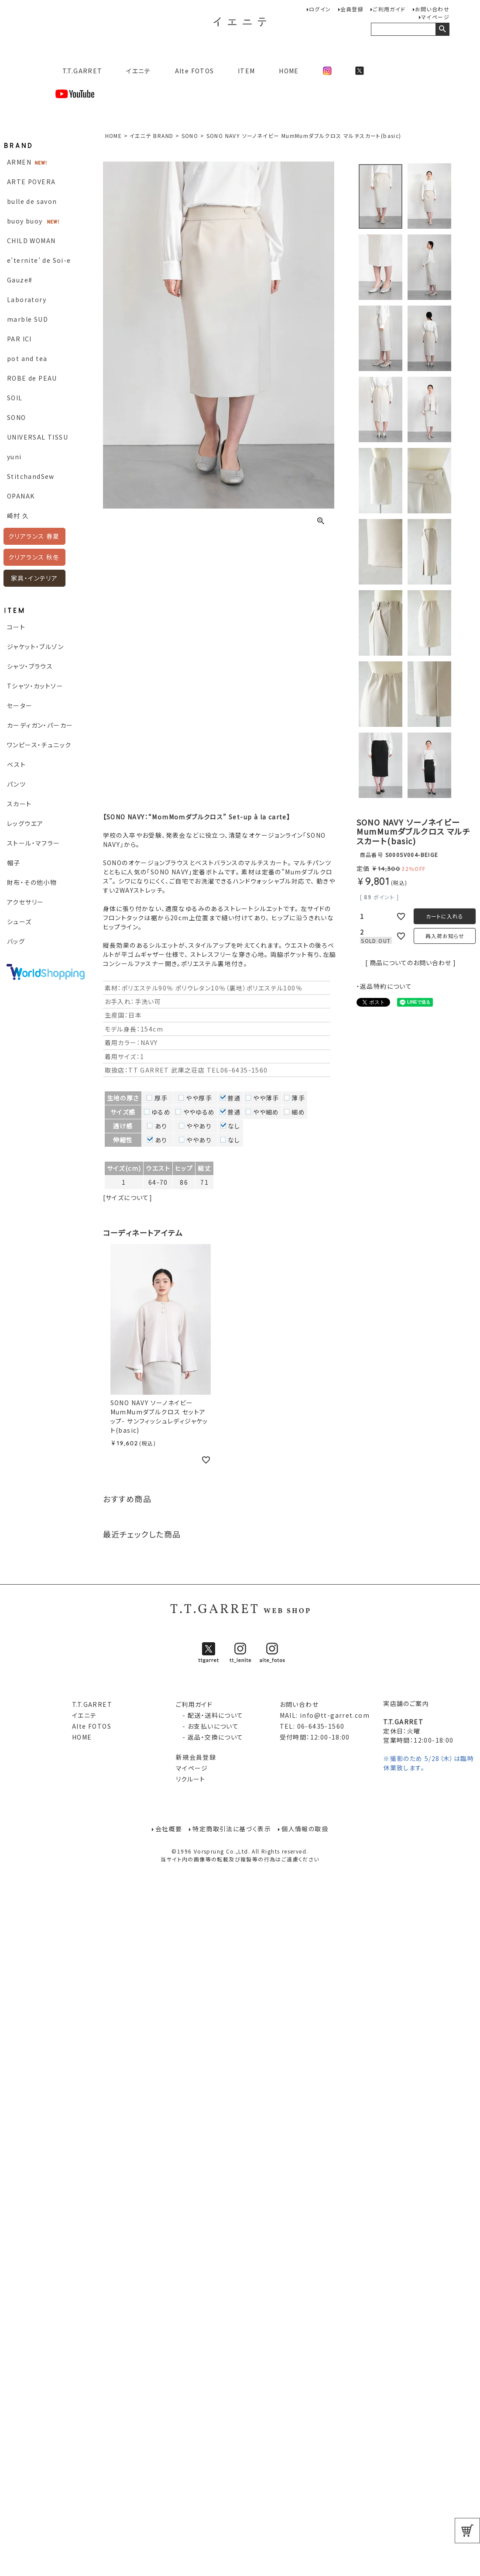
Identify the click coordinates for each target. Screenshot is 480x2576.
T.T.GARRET (78, 70)
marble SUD (27, 319)
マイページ (435, 17)
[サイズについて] (128, 1197)
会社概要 (168, 1828)
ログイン (320, 9)
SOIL (15, 397)
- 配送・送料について (209, 1715)
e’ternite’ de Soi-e (39, 260)
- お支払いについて (207, 1726)
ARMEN (19, 162)
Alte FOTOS (194, 70)
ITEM (246, 70)
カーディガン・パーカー (40, 725)
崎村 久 (18, 515)
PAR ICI (19, 338)
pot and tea (27, 358)
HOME (289, 70)
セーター (20, 705)
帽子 (14, 862)
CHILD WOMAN (31, 240)
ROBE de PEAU (32, 378)
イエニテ (138, 70)
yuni (14, 456)
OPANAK (20, 496)
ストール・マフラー (33, 843)
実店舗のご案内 (406, 1703)
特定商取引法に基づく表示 (231, 1828)
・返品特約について (384, 986)
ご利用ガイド (389, 9)
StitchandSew (31, 476)
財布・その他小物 (32, 882)
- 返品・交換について (209, 1737)
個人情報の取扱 (304, 1828)
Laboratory (26, 299)
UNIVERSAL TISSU (37, 437)
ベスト (16, 764)
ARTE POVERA (31, 181)
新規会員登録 (196, 1757)
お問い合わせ (432, 9)
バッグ (16, 941)
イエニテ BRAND (151, 135)
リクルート (191, 1779)
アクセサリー (25, 902)
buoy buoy (25, 221)
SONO (16, 417)
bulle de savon (32, 201)
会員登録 (352, 9)
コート (16, 627)
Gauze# (19, 279)
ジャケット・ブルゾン (35, 646)
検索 (442, 29)
